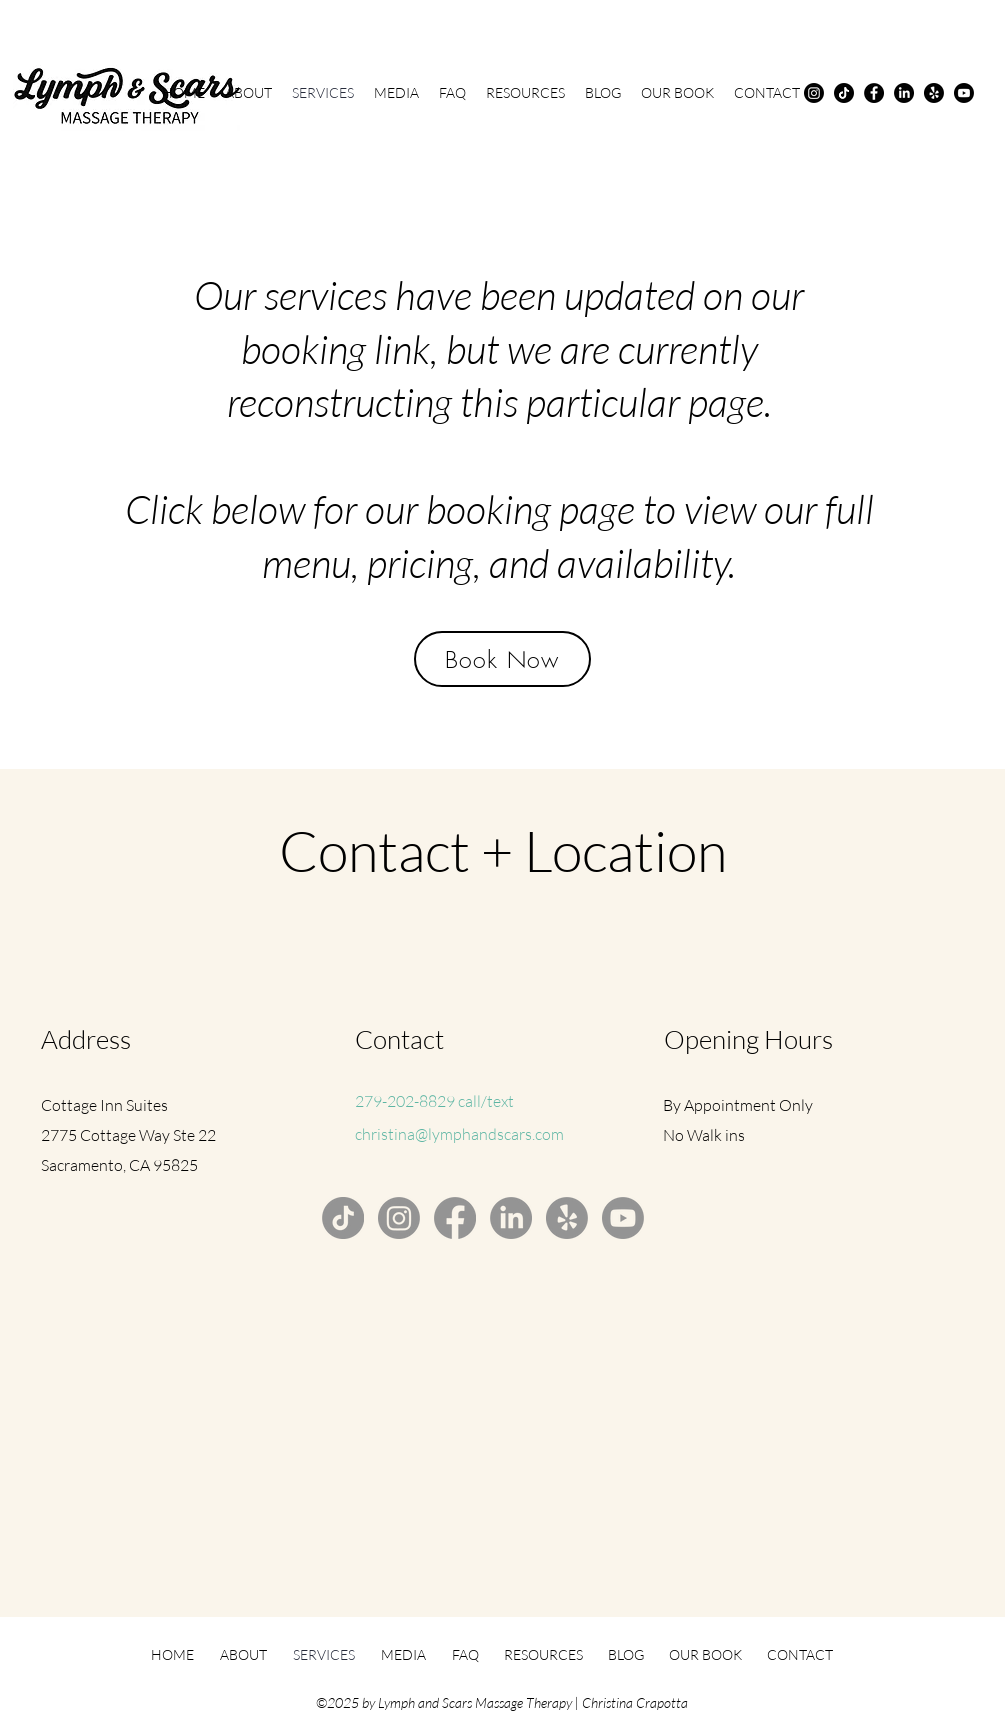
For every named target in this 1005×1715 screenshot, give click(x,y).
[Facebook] (874, 93)
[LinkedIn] (904, 93)
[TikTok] (844, 93)
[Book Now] (502, 659)
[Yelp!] (934, 93)
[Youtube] (964, 93)
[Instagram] (814, 93)
